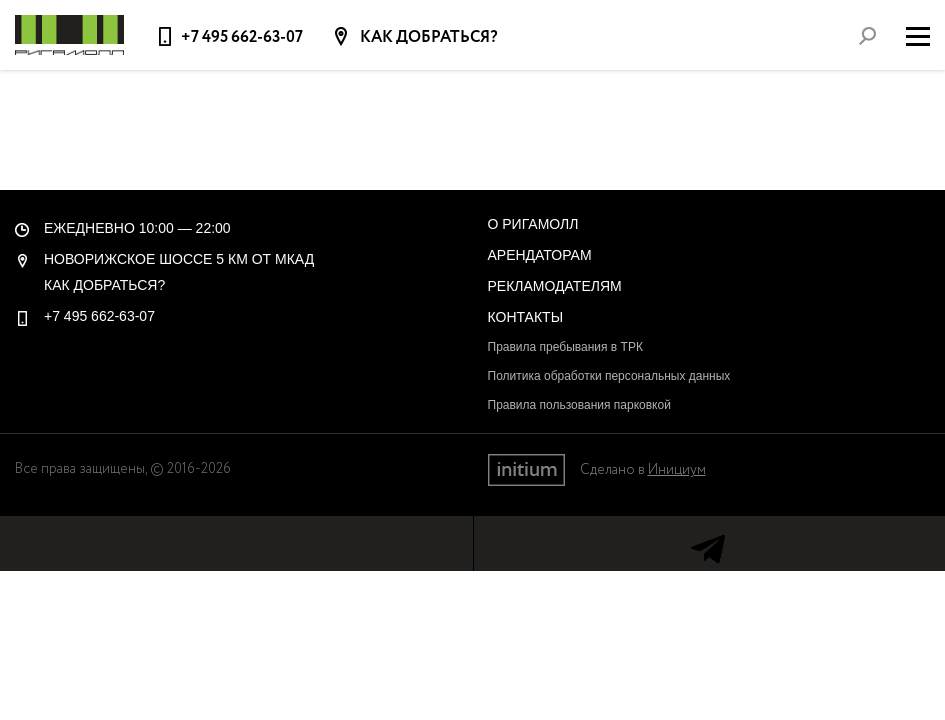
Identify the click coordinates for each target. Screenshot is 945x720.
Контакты (526, 317)
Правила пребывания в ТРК (565, 347)
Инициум (677, 470)
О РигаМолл (533, 224)
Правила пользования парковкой (579, 405)
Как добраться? (427, 38)
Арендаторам (540, 255)
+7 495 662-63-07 (242, 37)
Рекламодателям (555, 286)
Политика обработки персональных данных (609, 376)
